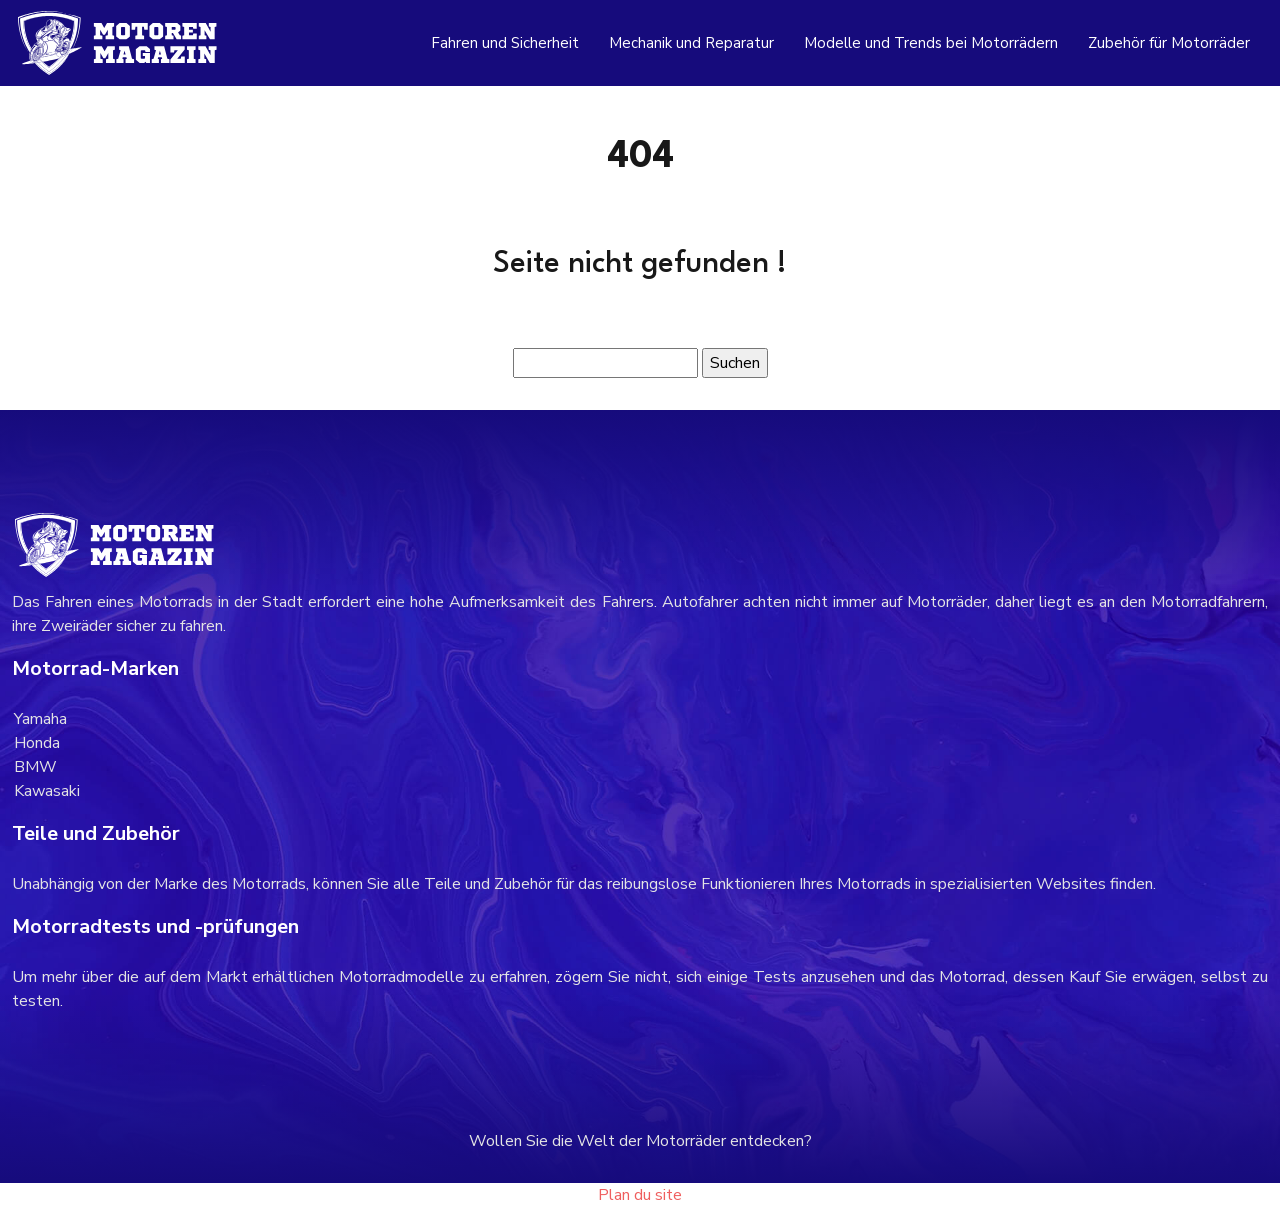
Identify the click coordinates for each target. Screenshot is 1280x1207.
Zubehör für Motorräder (1169, 43)
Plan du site (640, 1195)
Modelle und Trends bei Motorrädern (931, 43)
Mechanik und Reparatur (691, 43)
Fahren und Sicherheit (505, 43)
